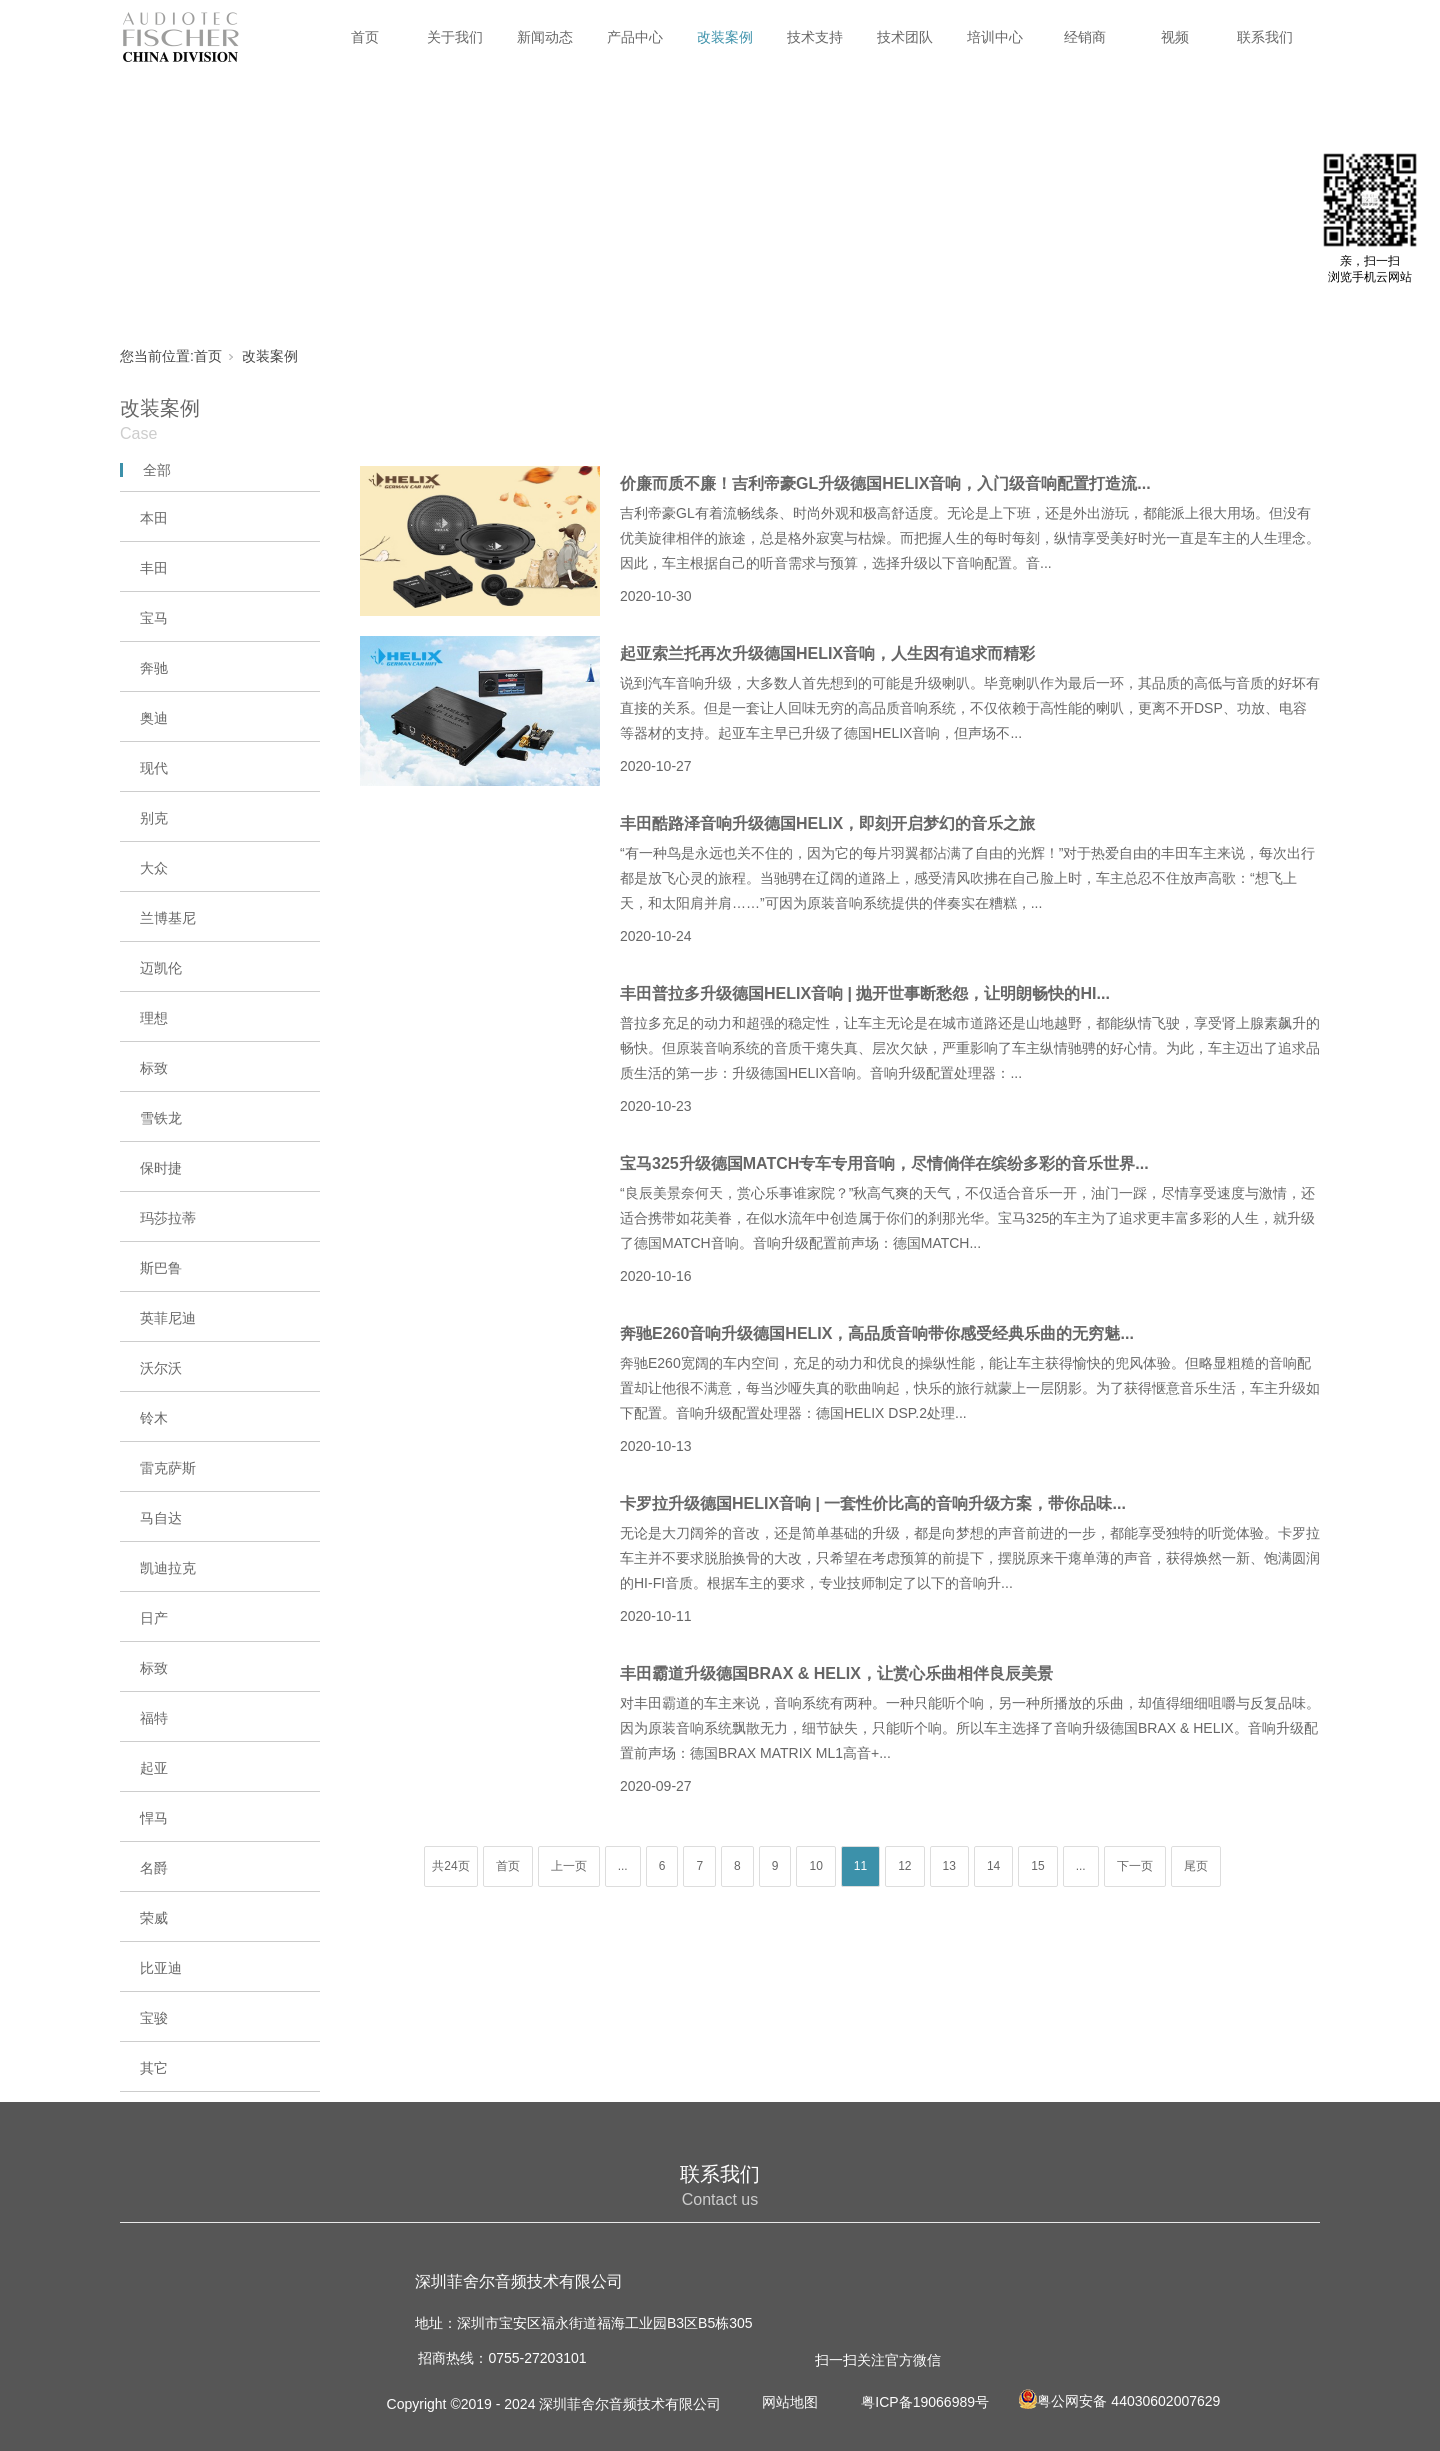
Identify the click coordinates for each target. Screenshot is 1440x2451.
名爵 (154, 1868)
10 (815, 1866)
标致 (154, 1068)
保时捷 (161, 1168)
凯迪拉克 (168, 1568)
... (623, 1866)
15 (1037, 1866)
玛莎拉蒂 (168, 1218)
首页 (365, 37)
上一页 (569, 1866)
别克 (154, 818)
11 (860, 1866)
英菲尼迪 (168, 1318)
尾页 (1196, 1866)
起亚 (154, 1768)
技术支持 (815, 37)
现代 (154, 768)
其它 (154, 2068)
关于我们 (455, 37)
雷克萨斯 (168, 1468)
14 (993, 1866)
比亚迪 (161, 1968)
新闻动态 (545, 37)
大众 (154, 868)
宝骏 (154, 2018)
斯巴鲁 (161, 1268)
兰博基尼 (168, 918)
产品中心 (635, 37)
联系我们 (1265, 37)
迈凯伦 (161, 968)
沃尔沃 (161, 1368)
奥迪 (154, 718)
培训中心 (995, 37)
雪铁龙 (161, 1118)
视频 (1175, 37)
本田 (154, 518)
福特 (154, 1718)
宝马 (154, 618)
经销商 (1085, 37)
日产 (154, 1618)
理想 (154, 1018)
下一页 (1135, 1866)
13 (949, 1866)
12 (904, 1866)
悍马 (154, 1818)
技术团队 (905, 37)
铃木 (154, 1418)
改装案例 (725, 37)
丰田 (154, 568)
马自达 (161, 1518)
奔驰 (154, 668)
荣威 (154, 1918)
